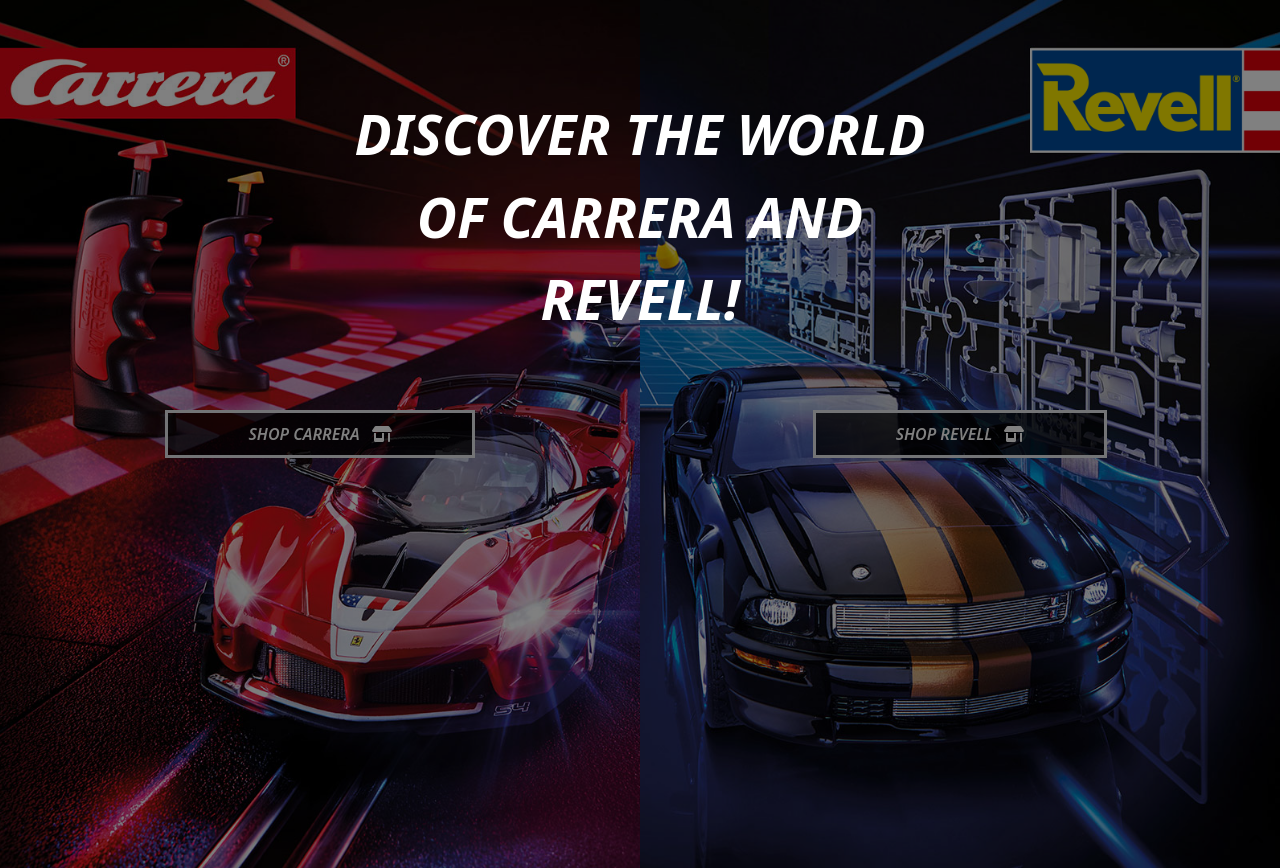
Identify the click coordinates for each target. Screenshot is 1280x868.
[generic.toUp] (1256, 840)
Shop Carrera (319, 434)
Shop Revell (960, 434)
